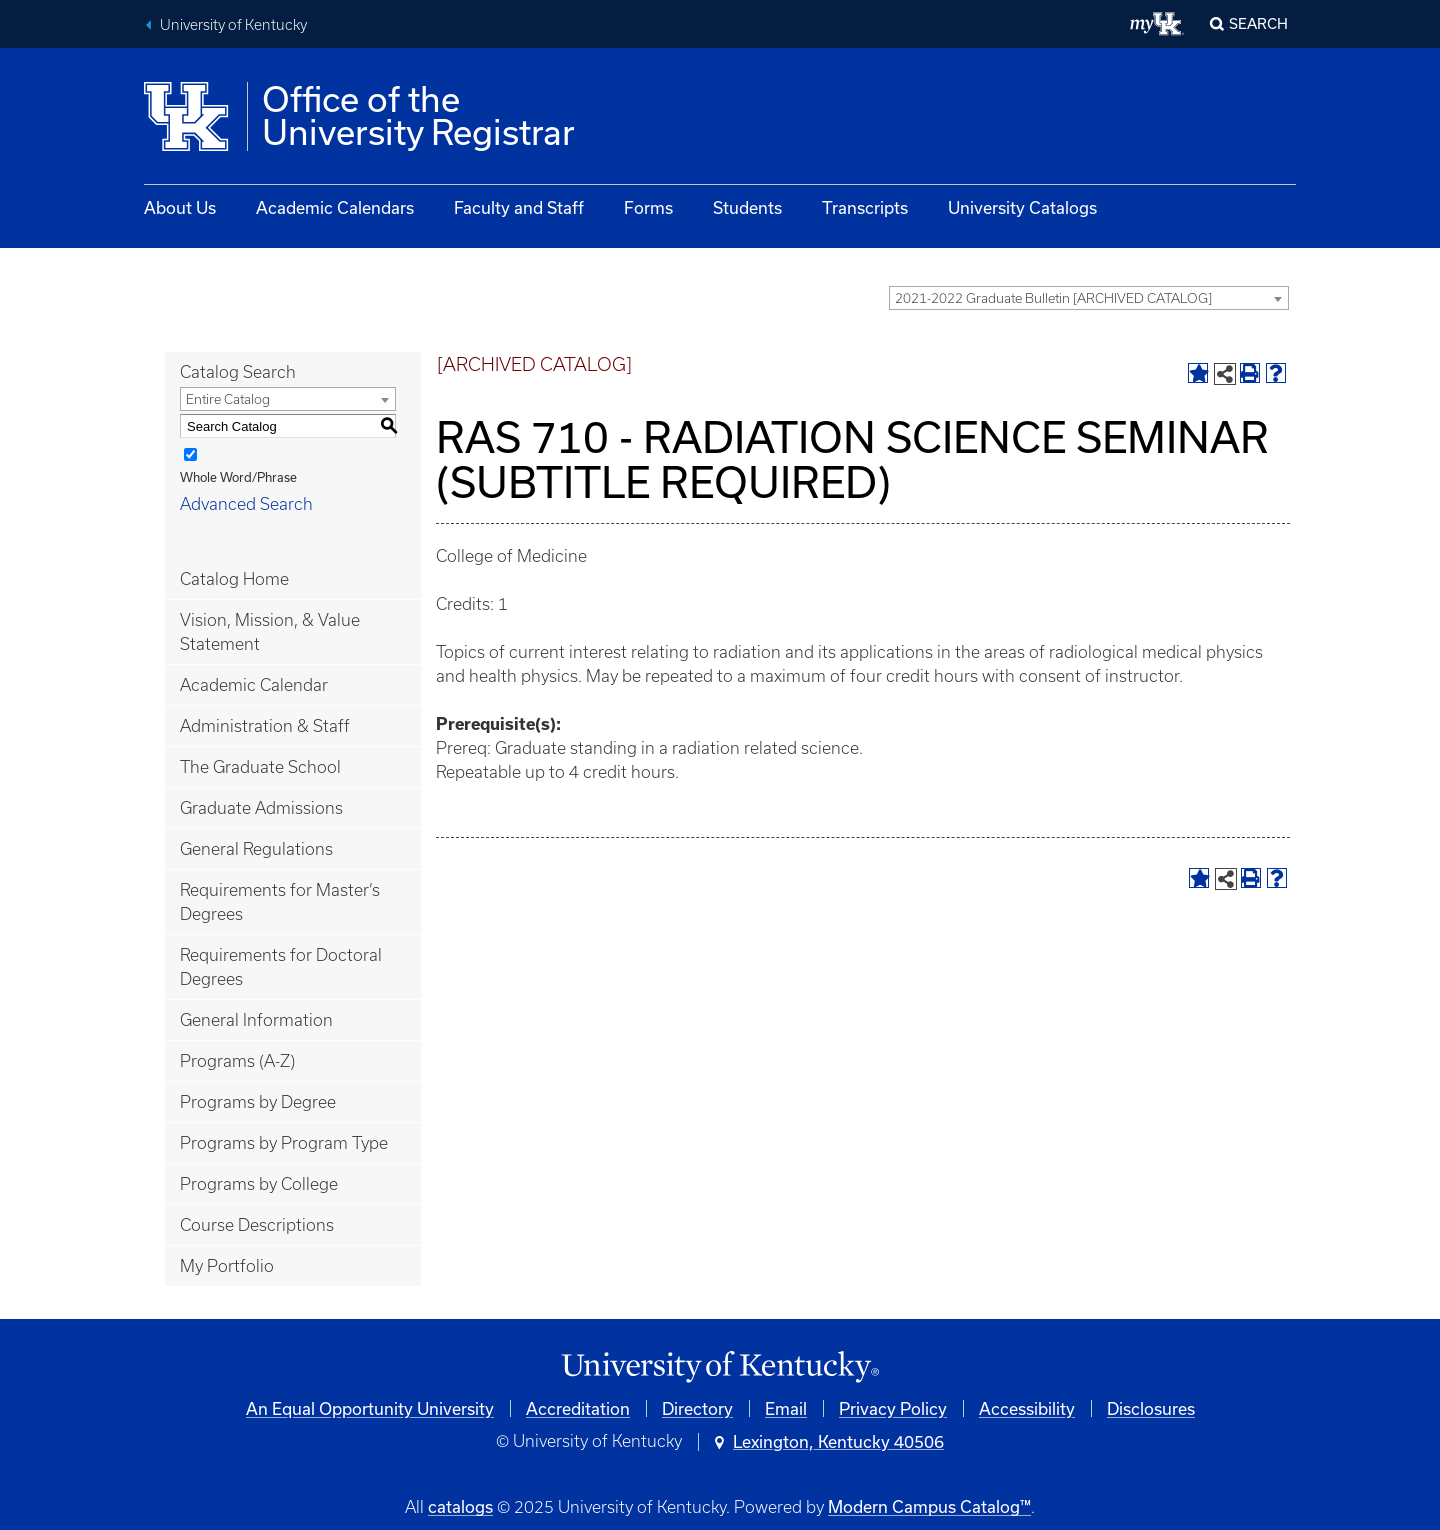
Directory (697, 1408)
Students (747, 207)
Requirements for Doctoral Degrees (281, 967)
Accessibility (1027, 1408)
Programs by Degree (258, 1102)
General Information (256, 1020)
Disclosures (1151, 1408)
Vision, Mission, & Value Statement (270, 632)
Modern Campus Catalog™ (929, 1506)
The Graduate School (260, 767)
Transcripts (865, 207)
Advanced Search (246, 504)
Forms (648, 207)
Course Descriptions (257, 1225)
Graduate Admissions (261, 808)
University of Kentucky (233, 25)
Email (786, 1408)
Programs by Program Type (284, 1143)
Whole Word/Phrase (238, 477)
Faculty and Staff (519, 207)
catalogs (460, 1506)
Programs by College (259, 1184)
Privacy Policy (893, 1408)
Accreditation (578, 1408)
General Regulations (256, 849)
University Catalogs (1022, 207)
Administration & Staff (265, 726)
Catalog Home (234, 579)
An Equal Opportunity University (370, 1408)
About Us (180, 207)
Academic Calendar (254, 685)
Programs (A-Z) (237, 1061)
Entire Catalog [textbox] (228, 399)
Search (1258, 23)
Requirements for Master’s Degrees (280, 902)
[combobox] (1089, 298)
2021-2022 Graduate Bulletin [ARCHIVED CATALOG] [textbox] (1053, 298)
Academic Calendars (335, 207)
